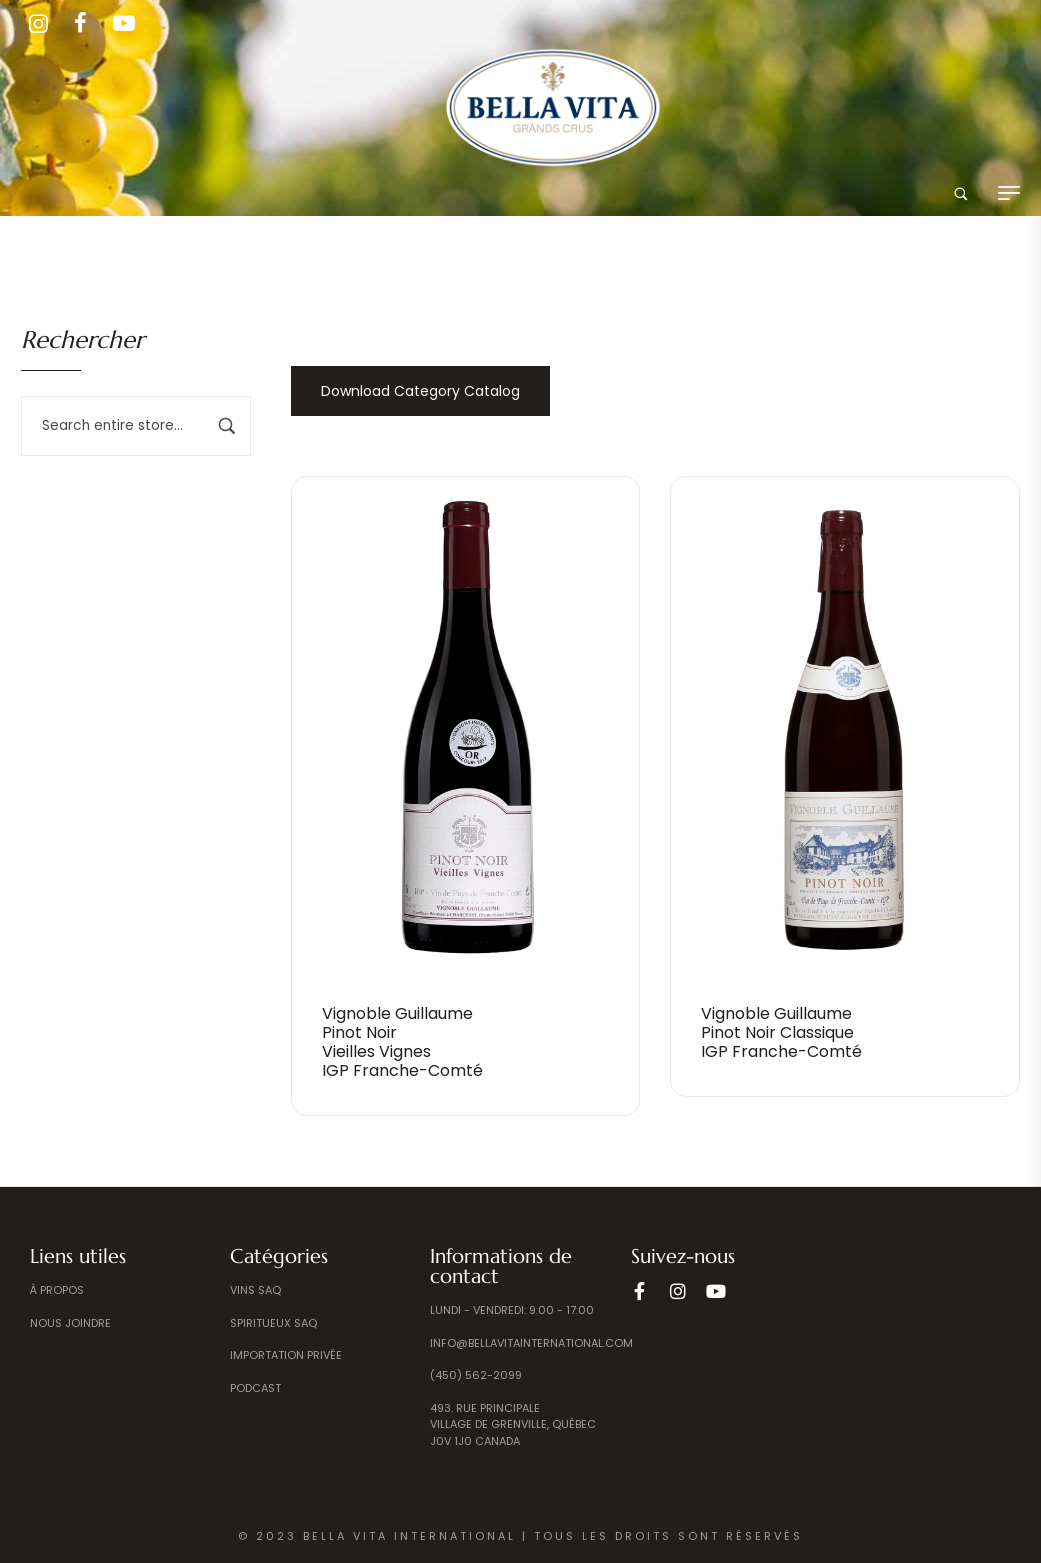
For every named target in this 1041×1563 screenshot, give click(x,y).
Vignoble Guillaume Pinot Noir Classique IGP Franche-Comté (781, 1032)
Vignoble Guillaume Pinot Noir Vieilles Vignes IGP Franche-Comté (402, 1042)
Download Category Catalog (420, 391)
